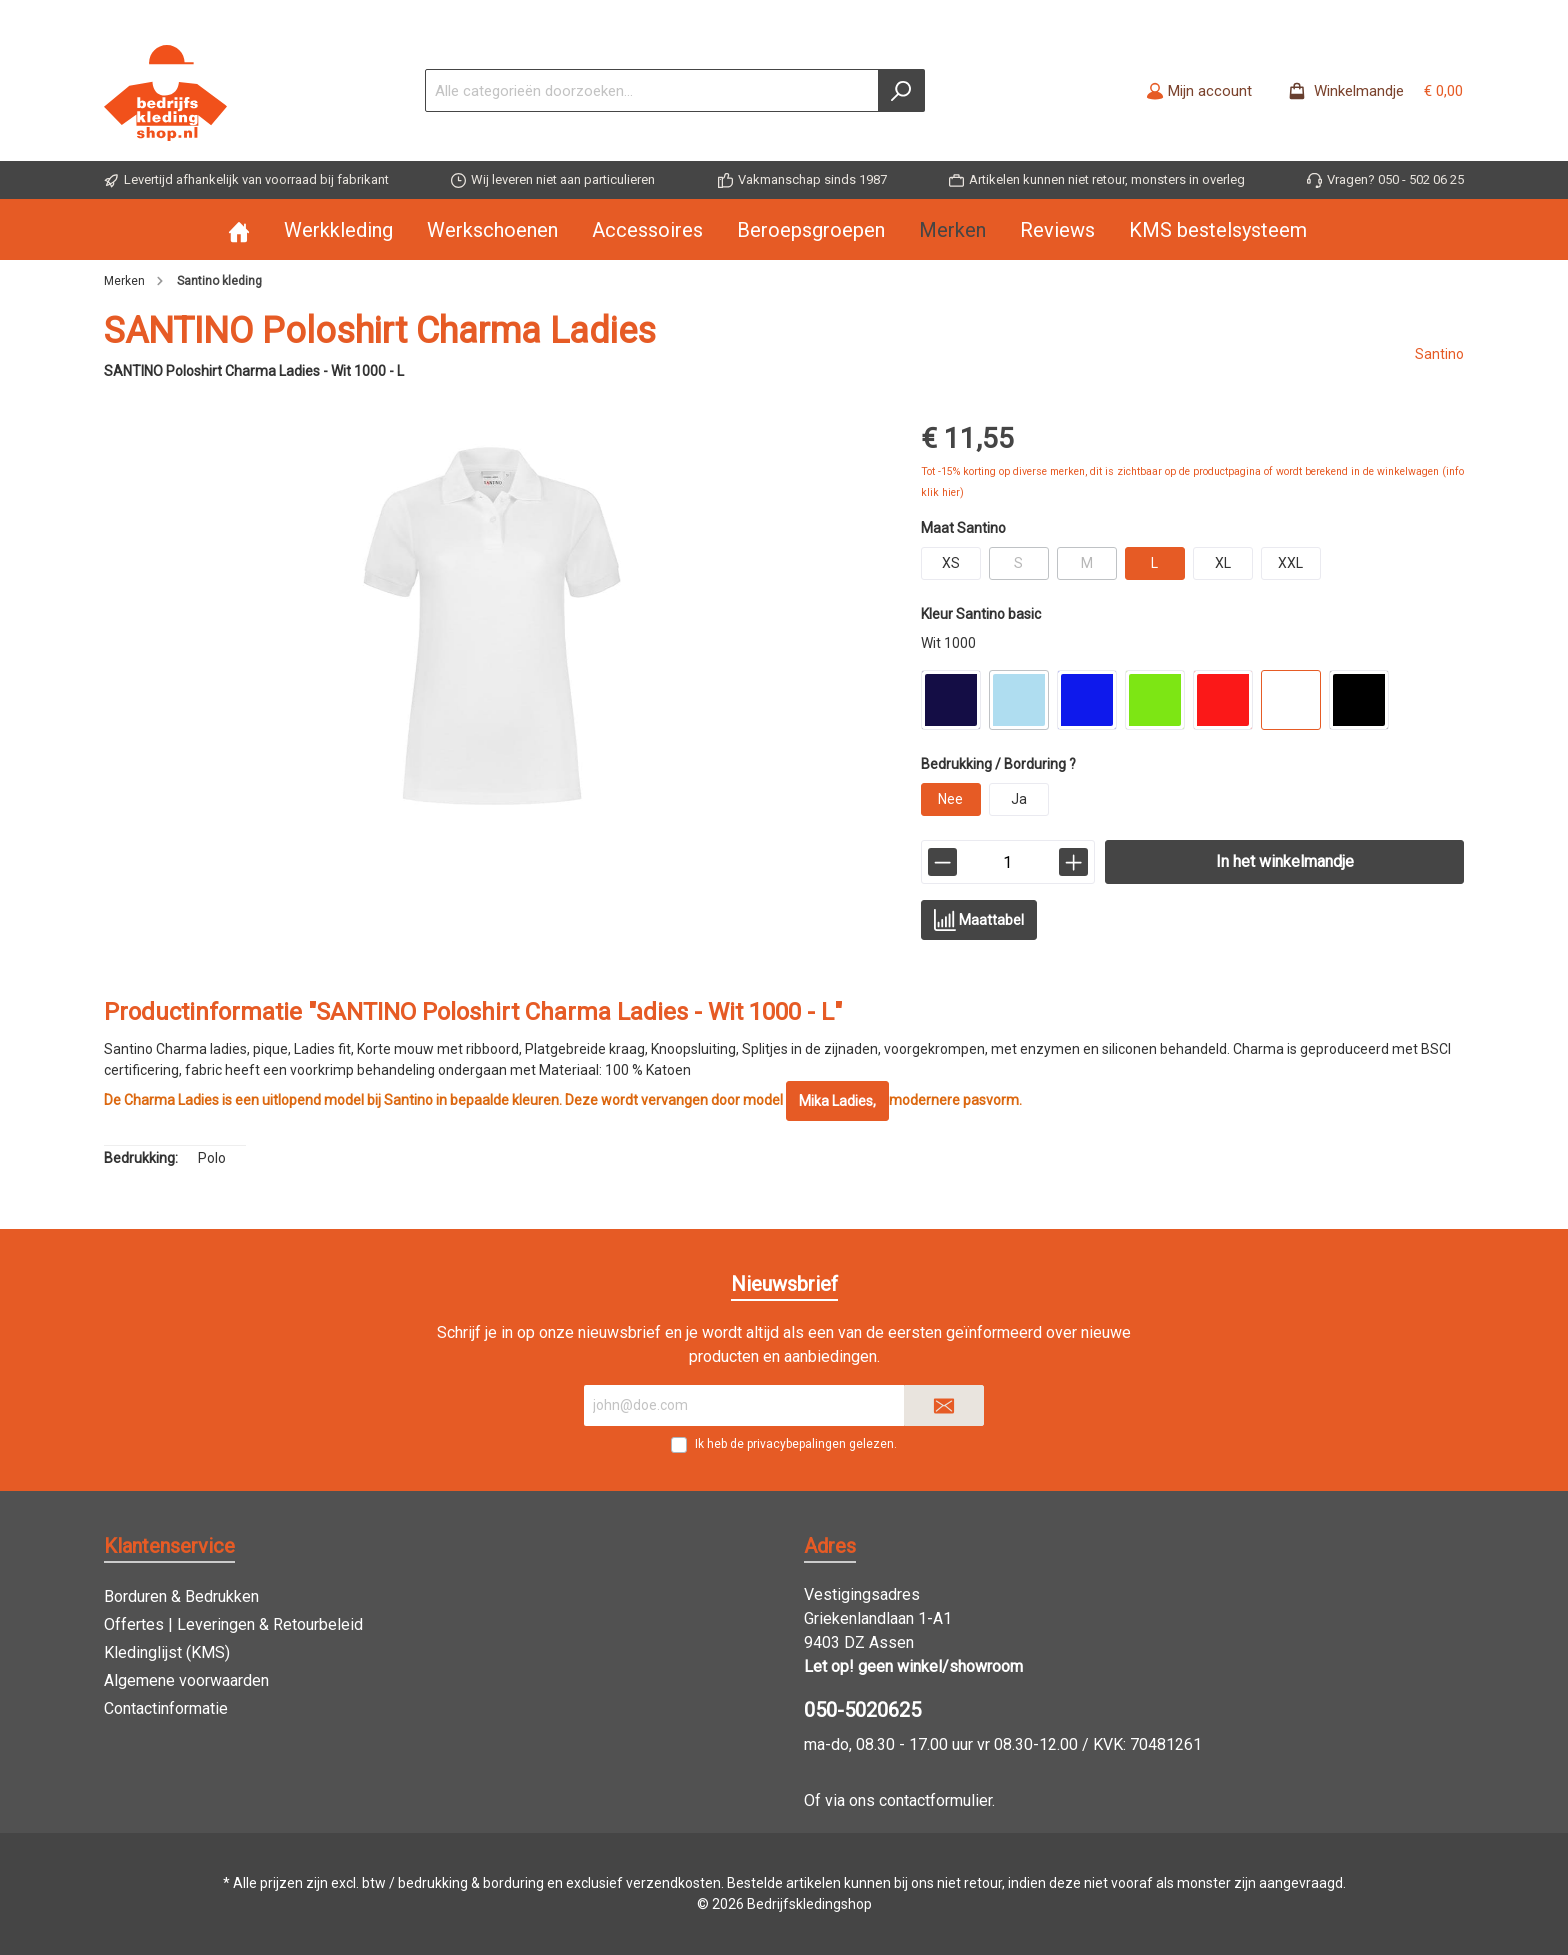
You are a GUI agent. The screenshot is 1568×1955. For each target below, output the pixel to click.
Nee (950, 799)
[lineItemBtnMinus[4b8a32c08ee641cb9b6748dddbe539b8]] (942, 862)
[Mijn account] (1199, 91)
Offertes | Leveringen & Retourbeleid (233, 1624)
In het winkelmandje (1285, 861)
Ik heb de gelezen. (796, 1444)
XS (951, 563)
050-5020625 (862, 1710)
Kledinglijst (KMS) (167, 1652)
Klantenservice (169, 1546)
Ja (1019, 799)
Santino (1439, 354)
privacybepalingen (796, 1444)
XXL (1290, 563)
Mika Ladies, (837, 1101)
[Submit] (944, 1405)
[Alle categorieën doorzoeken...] (652, 90)
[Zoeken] (901, 90)
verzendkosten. (675, 1883)
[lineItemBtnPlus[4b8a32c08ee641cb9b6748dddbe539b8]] (1073, 862)
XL (1223, 563)
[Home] (256, 230)
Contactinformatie (166, 1708)
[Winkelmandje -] (1369, 91)
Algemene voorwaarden (186, 1680)
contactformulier (935, 1800)
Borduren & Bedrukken (181, 1596)
